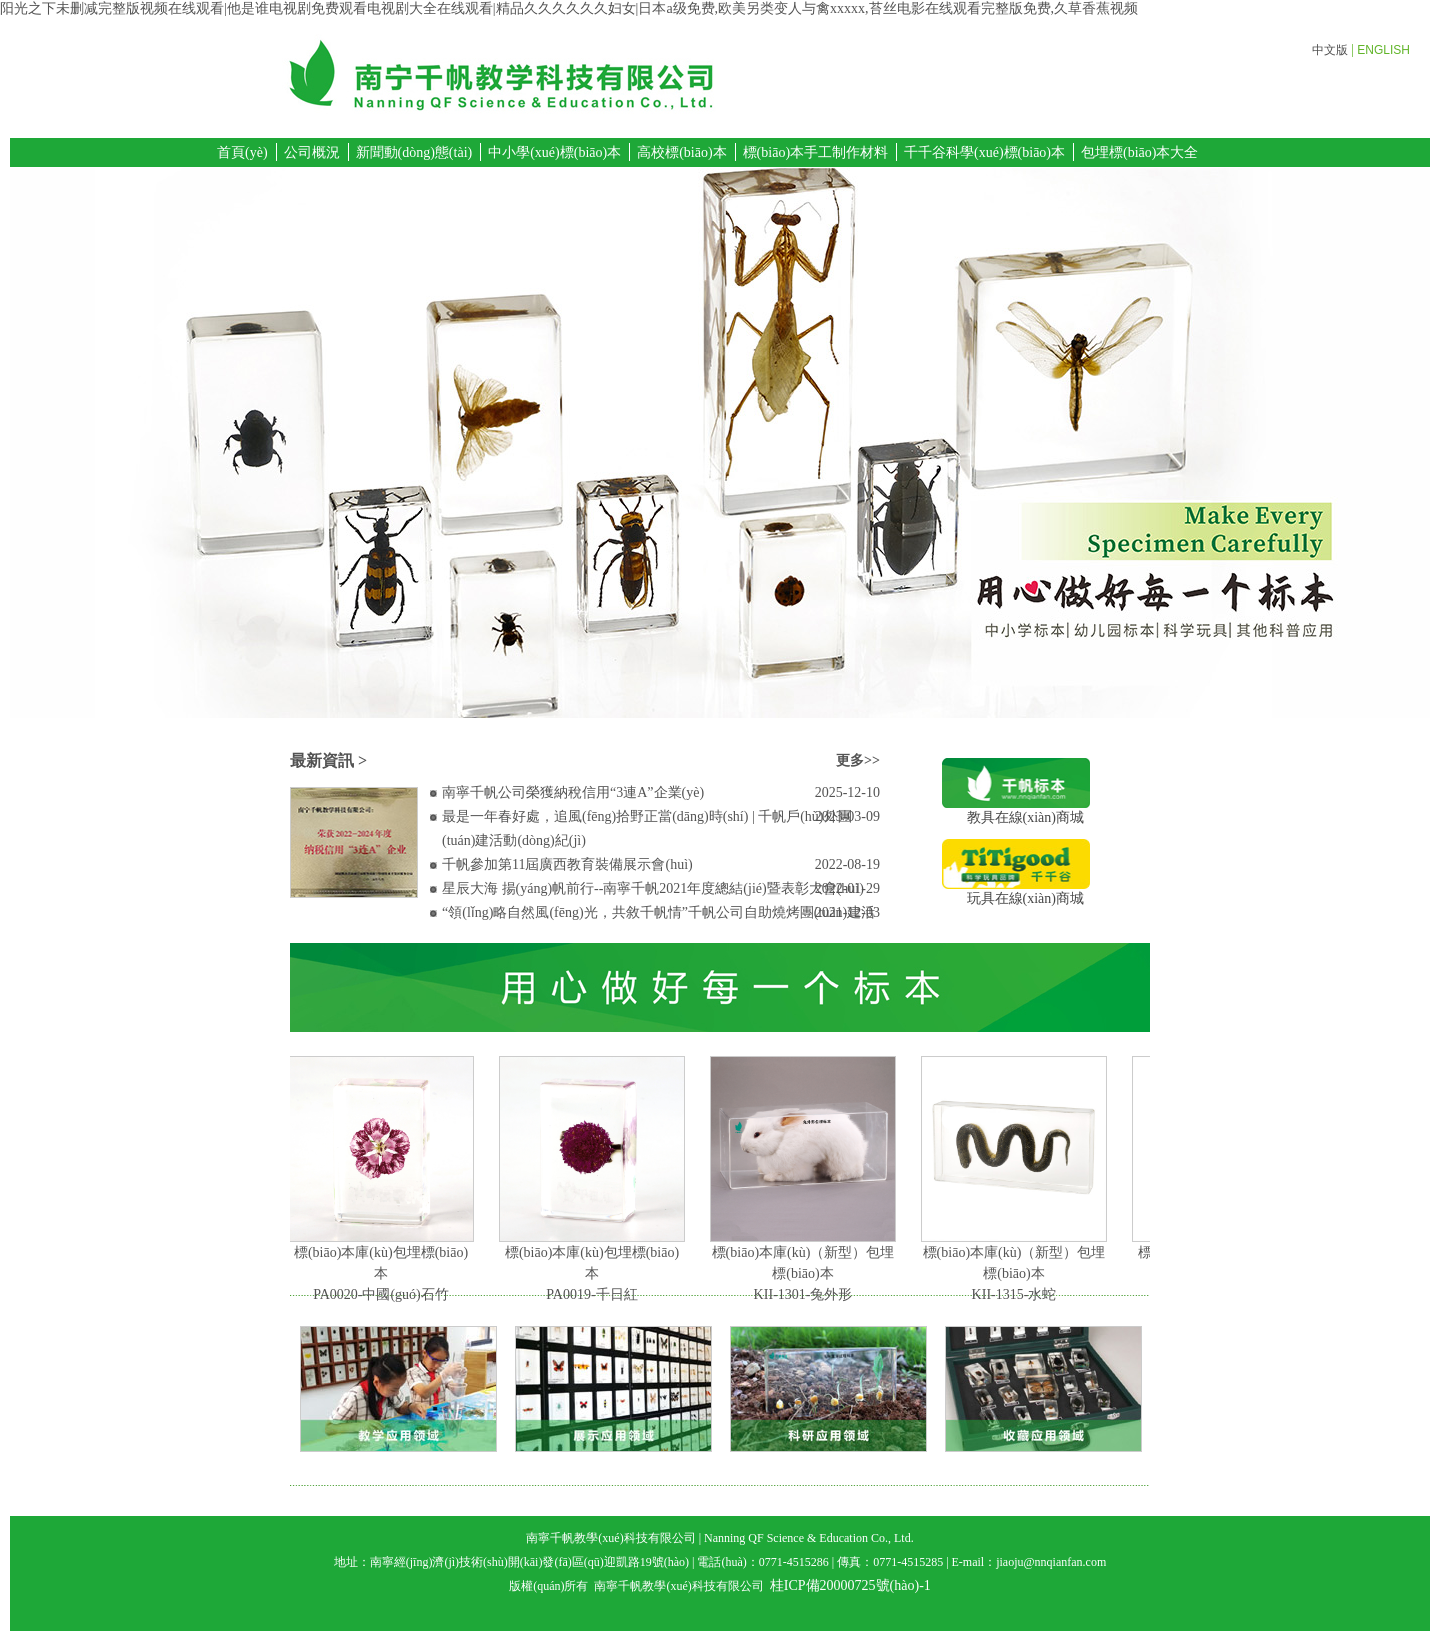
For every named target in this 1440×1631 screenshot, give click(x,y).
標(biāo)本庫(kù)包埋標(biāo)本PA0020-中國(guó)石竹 (383, 1273)
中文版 (1330, 50)
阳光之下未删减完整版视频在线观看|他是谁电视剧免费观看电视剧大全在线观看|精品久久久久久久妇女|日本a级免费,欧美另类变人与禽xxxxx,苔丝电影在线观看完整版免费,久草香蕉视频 (569, 8)
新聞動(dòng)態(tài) (414, 152)
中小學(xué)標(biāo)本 (554, 152)
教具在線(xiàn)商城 (1016, 810)
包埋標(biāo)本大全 (1139, 152)
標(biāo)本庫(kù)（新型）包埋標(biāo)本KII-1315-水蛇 (1016, 1273)
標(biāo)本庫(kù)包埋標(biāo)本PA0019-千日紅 (594, 1273)
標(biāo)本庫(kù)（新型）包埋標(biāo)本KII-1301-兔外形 (805, 1273)
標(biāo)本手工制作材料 (815, 152)
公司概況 (312, 152)
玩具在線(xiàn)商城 (1016, 891)
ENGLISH (1383, 50)
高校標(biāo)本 (681, 152)
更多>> (858, 760)
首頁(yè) (242, 152)
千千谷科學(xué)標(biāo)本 (984, 152)
